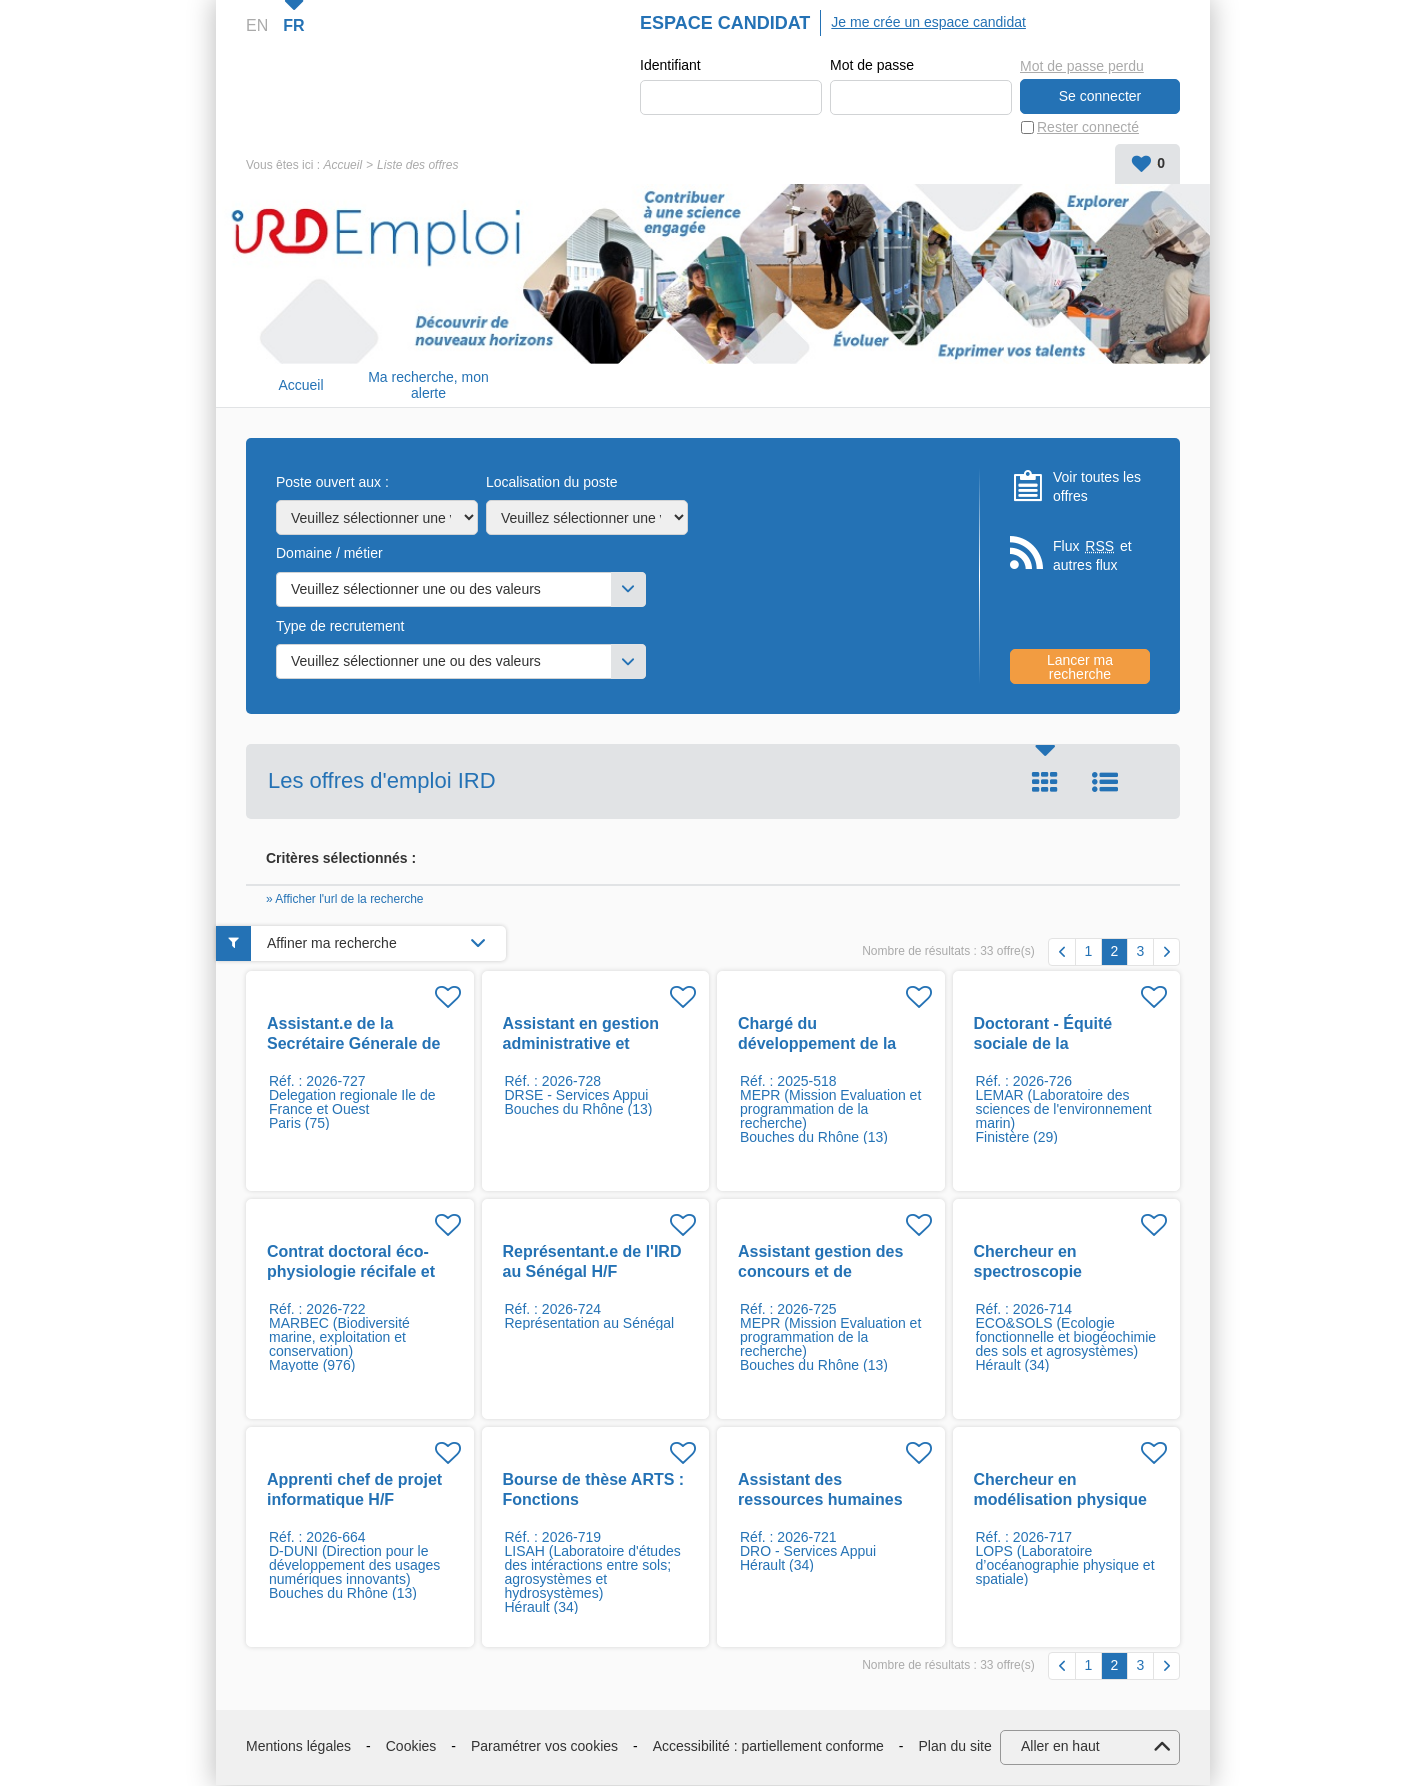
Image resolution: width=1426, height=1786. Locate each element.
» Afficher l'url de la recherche (345, 900)
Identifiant (670, 66)
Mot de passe (872, 66)
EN (257, 25)
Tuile (1045, 783)
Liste (1105, 783)
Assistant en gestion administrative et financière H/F (581, 1044)
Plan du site (955, 1747)
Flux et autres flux (1092, 556)
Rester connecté (1088, 128)
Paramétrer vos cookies (544, 1747)
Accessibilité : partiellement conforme (768, 1747)
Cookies (411, 1747)
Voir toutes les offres (1097, 488)
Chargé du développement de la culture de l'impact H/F (823, 1044)
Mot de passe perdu (1082, 65)
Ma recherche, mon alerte (428, 386)
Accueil (342, 166)
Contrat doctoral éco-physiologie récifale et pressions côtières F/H (353, 1272)
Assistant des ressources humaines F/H (820, 1500)
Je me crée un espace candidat (928, 22)
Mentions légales (298, 1747)
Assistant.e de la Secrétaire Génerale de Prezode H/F (353, 1044)
